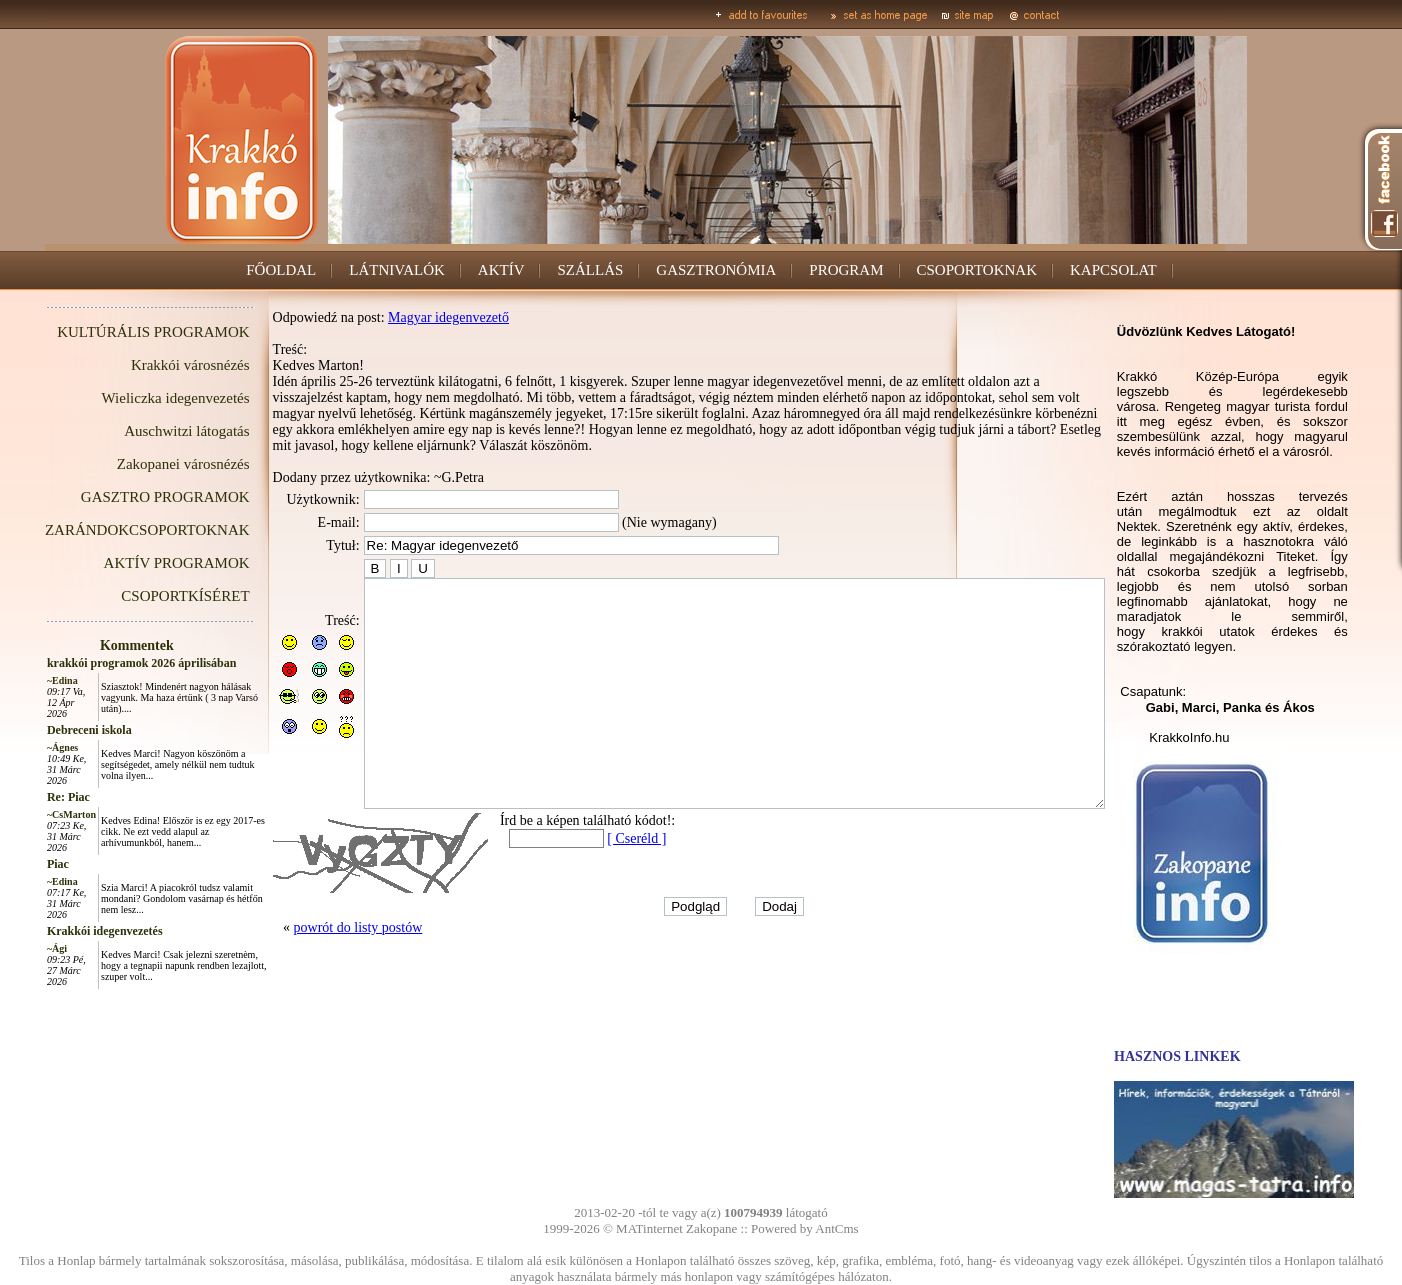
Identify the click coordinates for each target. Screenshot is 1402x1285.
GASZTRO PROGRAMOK (120, 497)
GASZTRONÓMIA (716, 270)
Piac (13, 864)
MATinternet (649, 1228)
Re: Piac (23, 797)
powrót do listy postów (313, 956)
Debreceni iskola (44, 730)
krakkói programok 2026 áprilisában (96, 663)
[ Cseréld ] (591, 867)
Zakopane (711, 1228)
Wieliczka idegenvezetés (131, 398)
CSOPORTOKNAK (977, 270)
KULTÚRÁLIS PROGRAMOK (108, 332)
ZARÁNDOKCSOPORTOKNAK (102, 530)
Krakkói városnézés (145, 365)
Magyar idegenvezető (403, 317)
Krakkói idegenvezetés (60, 931)
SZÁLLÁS (591, 270)
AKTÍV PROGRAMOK (132, 563)
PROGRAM (846, 270)
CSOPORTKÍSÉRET (140, 596)
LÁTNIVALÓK (397, 270)
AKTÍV (501, 270)
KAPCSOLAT (1113, 270)
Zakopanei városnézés (138, 464)
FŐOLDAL (281, 270)
